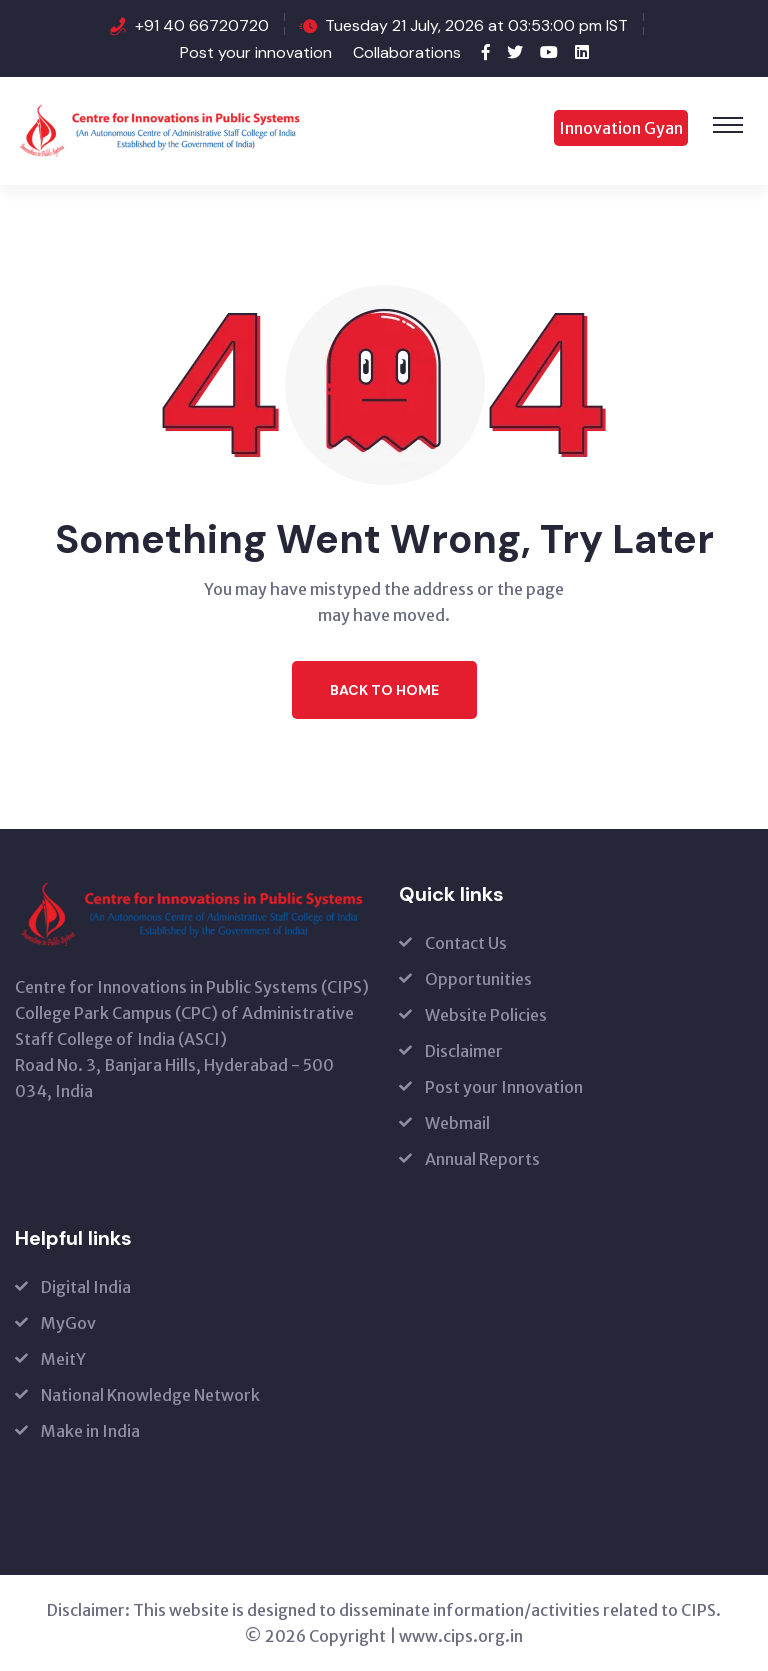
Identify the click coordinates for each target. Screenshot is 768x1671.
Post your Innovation (504, 1087)
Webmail (457, 1123)
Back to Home (384, 690)
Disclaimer (464, 1051)
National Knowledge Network (150, 1395)
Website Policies (486, 1015)
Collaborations (407, 52)
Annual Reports (482, 1159)
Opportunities (478, 979)
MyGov (68, 1323)
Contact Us (466, 943)
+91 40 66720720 (202, 25)
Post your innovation (256, 52)
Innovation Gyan (621, 128)
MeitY (63, 1359)
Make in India (90, 1431)
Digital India (86, 1287)
